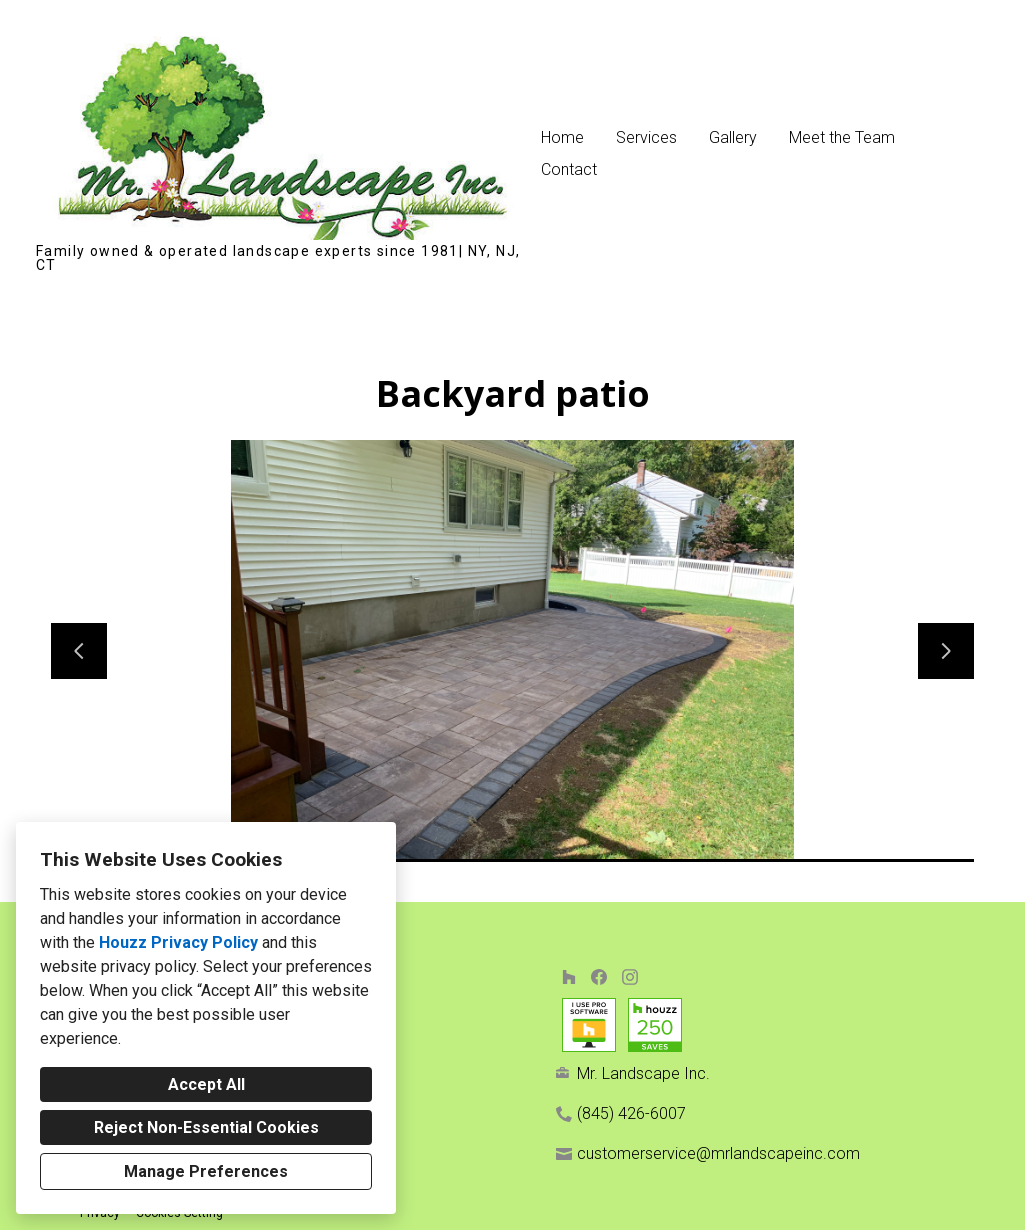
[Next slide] (946, 651)
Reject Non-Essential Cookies (206, 1127)
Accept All (206, 1084)
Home (562, 137)
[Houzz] (568, 976)
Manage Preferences (206, 1171)
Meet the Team (842, 137)
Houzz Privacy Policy (178, 942)
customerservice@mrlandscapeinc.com (718, 1153)
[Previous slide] (79, 651)
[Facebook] (599, 976)
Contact (569, 169)
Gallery (733, 137)
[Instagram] (629, 976)
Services (646, 137)
